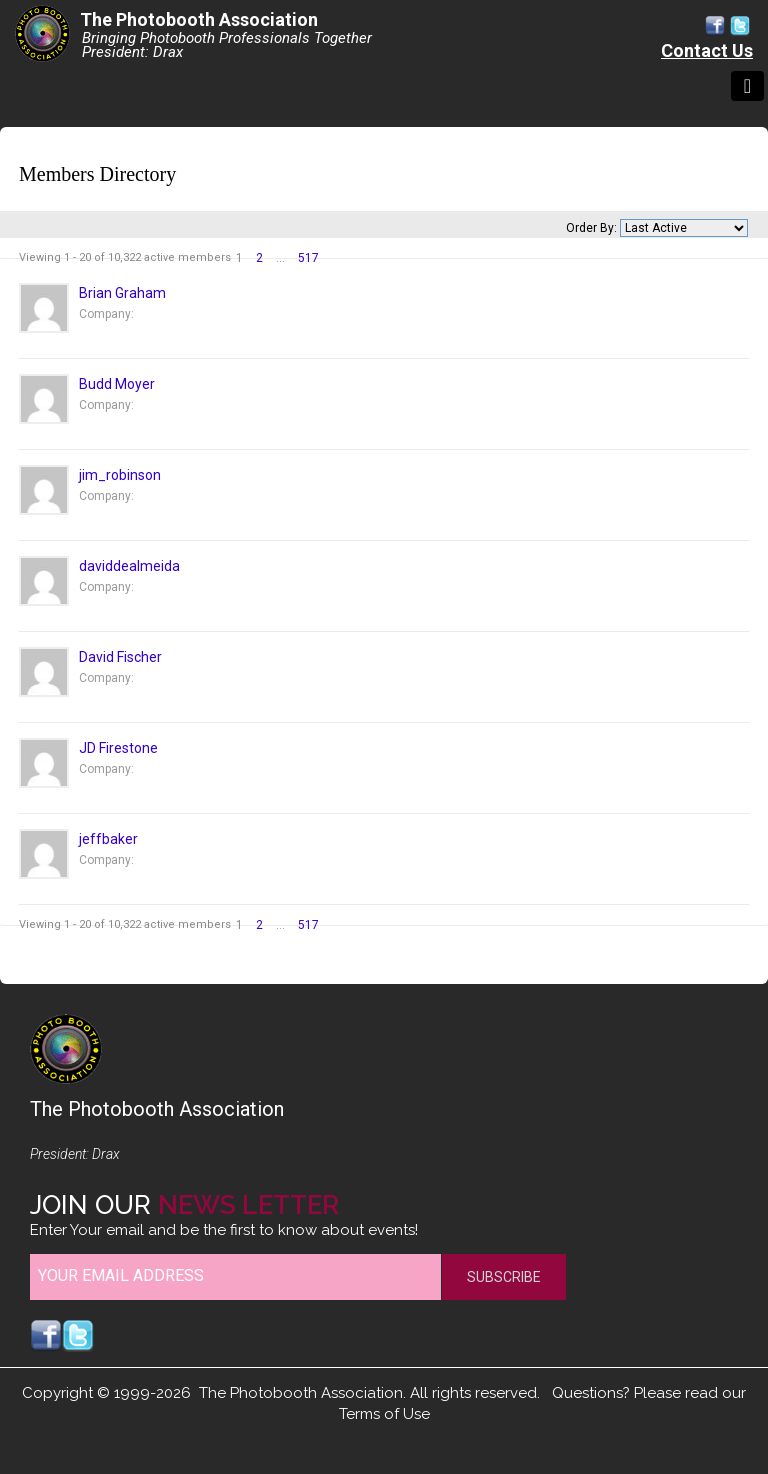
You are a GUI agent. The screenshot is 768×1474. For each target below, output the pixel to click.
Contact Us (707, 50)
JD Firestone (118, 748)
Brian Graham (122, 293)
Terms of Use (384, 1414)
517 (308, 258)
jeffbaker (108, 839)
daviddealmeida (129, 566)
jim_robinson (120, 475)
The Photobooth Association (199, 19)
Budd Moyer (117, 384)
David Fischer (120, 657)
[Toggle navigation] (747, 86)
